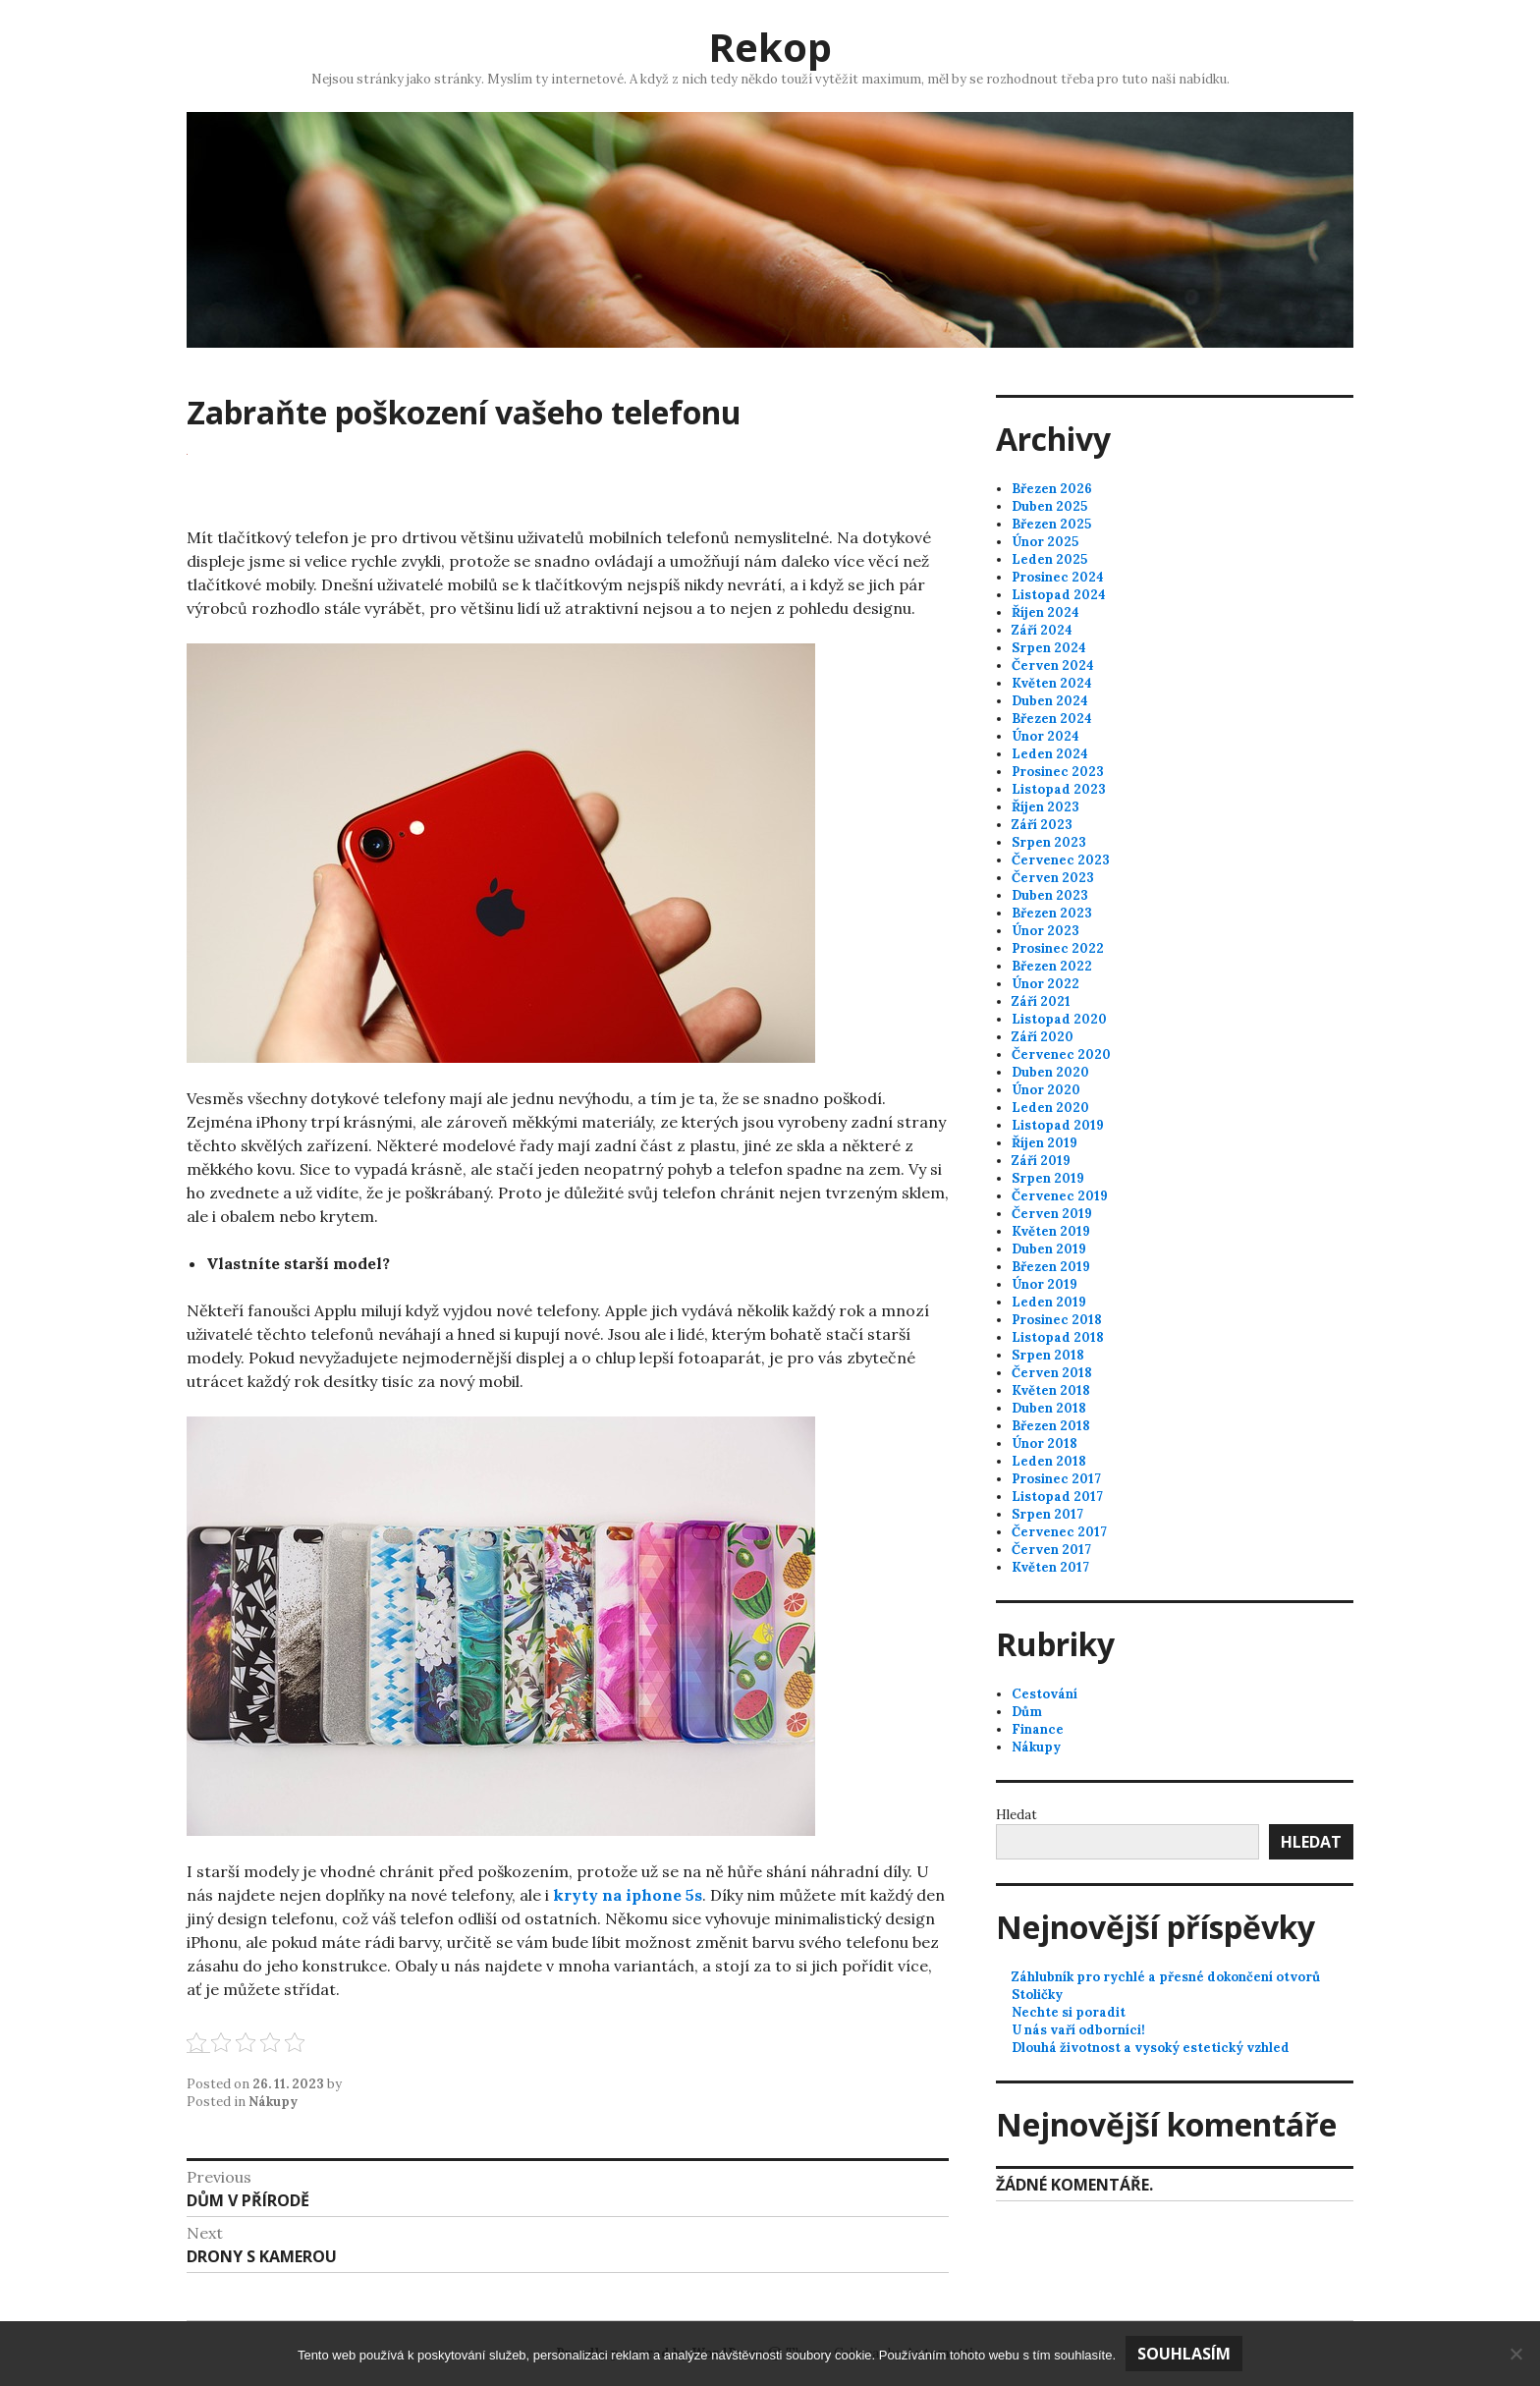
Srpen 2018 (1048, 1355)
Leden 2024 (1050, 754)
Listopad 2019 (1058, 1125)
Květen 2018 (1051, 1390)
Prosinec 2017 (1056, 1478)
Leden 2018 (1049, 1461)
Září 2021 (1041, 1001)
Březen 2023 (1052, 913)
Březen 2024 (1052, 718)
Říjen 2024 (1045, 612)
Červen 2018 (1052, 1372)
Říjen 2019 (1044, 1143)
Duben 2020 (1050, 1072)
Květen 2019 (1051, 1231)
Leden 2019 (1049, 1302)
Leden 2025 (1049, 559)
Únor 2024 (1045, 736)
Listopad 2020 (1059, 1019)
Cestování (1044, 1694)
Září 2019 (1041, 1160)
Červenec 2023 (1061, 860)
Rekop (770, 47)
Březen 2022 (1052, 966)
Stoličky (1037, 1994)
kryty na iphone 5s (627, 1895)
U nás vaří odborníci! (1078, 2030)
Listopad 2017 (1057, 1496)
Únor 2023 (1045, 930)
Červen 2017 (1051, 1549)
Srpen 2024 (1049, 647)
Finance (1038, 1729)
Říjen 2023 (1045, 807)
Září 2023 (1042, 824)
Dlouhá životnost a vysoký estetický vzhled (1151, 2047)
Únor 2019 (1044, 1284)
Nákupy (273, 2101)
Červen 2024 (1053, 665)
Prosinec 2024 (1058, 577)
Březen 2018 (1051, 1425)
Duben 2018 (1049, 1408)
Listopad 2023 (1059, 789)
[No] (1515, 2353)
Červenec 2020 (1061, 1054)
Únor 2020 (1046, 1090)
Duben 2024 (1050, 701)
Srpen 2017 (1047, 1514)
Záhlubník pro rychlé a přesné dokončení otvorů (1166, 1977)
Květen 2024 (1052, 683)
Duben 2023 (1050, 895)
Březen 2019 (1051, 1266)
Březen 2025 (1051, 524)
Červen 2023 (1053, 877)
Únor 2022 (1045, 983)
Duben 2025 (1049, 506)
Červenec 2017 (1059, 1532)
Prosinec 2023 (1058, 771)
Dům (1027, 1711)
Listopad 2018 (1058, 1337)
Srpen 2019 (1048, 1178)
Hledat (1016, 1814)
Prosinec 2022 (1058, 948)
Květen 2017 (1050, 1567)
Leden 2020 (1050, 1107)
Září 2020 (1042, 1036)
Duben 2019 (1049, 1249)
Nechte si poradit (1069, 2012)
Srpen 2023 (1049, 842)
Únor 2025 (1045, 541)
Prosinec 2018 (1057, 1319)
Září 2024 (1042, 630)
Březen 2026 (1052, 488)
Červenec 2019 (1060, 1196)
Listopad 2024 (1059, 594)
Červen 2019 (1052, 1213)
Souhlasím (1184, 2353)
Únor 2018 (1044, 1443)
